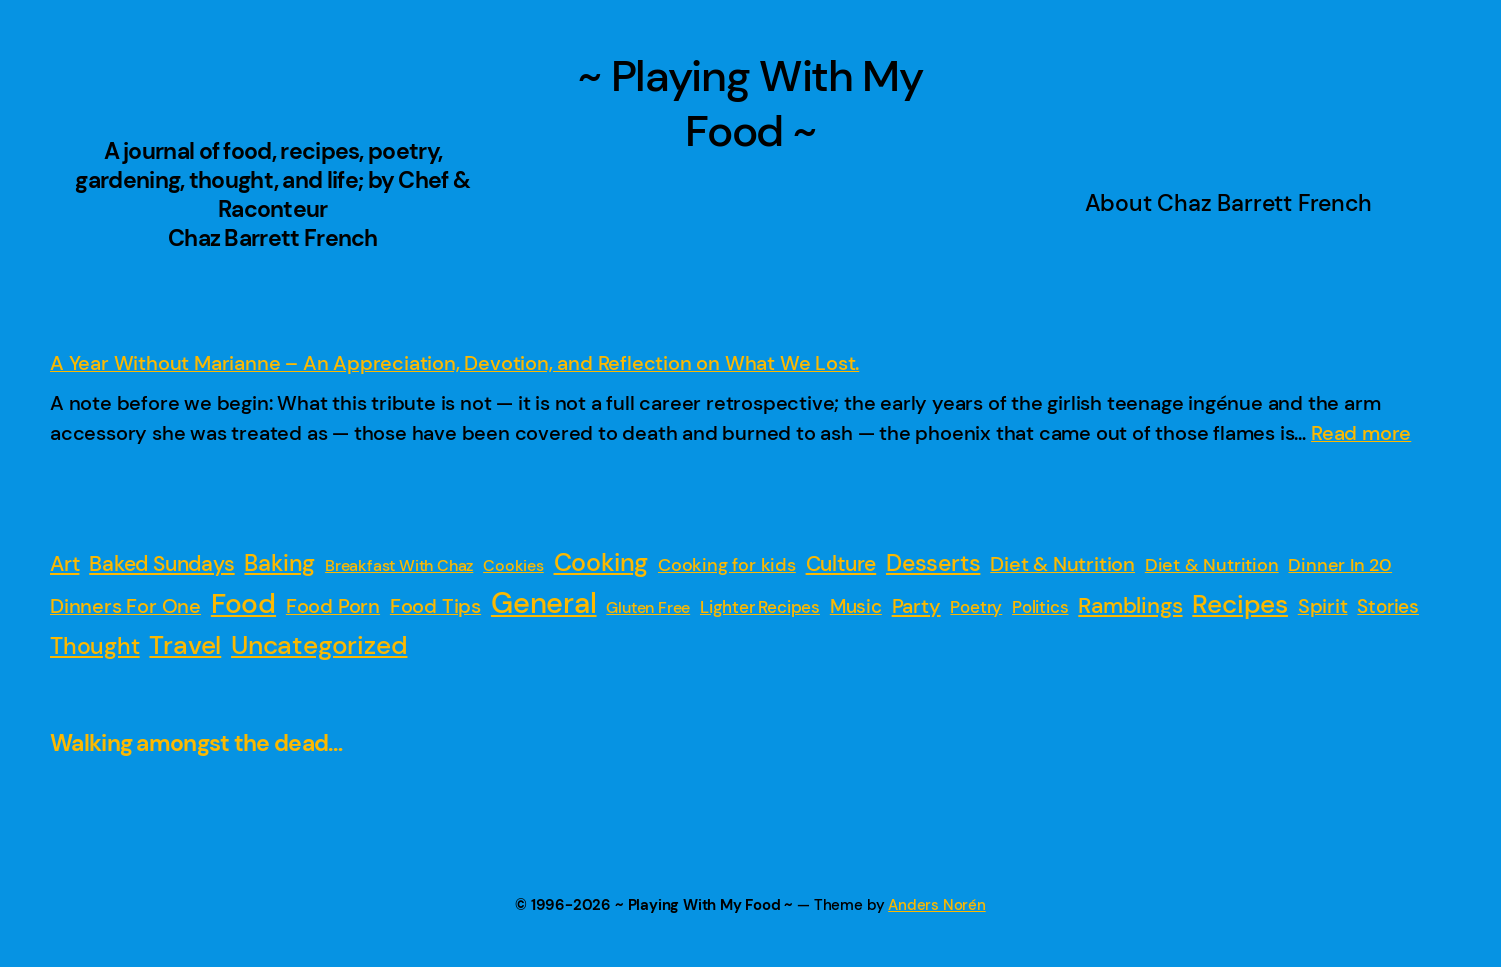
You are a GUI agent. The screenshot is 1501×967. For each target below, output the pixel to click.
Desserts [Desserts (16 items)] (933, 563)
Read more (1361, 433)
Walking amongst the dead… (196, 743)
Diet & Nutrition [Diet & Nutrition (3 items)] (1212, 565)
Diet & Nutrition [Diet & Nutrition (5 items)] (1062, 564)
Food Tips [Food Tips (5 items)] (435, 606)
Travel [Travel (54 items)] (185, 645)
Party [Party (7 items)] (916, 606)
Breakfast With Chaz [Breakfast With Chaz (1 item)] (399, 565)
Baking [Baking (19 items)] (279, 563)
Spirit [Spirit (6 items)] (1323, 606)
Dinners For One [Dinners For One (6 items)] (125, 606)
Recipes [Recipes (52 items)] (1240, 604)
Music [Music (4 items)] (856, 606)
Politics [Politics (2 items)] (1040, 607)
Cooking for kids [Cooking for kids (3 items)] (727, 565)
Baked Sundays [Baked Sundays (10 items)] (161, 564)
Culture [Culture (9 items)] (841, 564)
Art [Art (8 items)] (64, 563)
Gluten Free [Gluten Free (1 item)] (648, 607)
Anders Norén (937, 905)
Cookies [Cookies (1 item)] (513, 565)
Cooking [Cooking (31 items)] (601, 563)
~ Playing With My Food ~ (750, 104)
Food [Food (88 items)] (243, 604)
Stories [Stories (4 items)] (1388, 606)
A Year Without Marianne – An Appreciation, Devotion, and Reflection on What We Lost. (454, 363)
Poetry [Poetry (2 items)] (976, 607)
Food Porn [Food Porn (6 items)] (333, 606)
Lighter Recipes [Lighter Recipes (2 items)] (760, 607)
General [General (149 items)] (544, 603)
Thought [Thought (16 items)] (95, 646)
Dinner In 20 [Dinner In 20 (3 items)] (1340, 565)
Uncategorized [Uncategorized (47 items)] (319, 645)
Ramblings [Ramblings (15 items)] (1130, 605)
